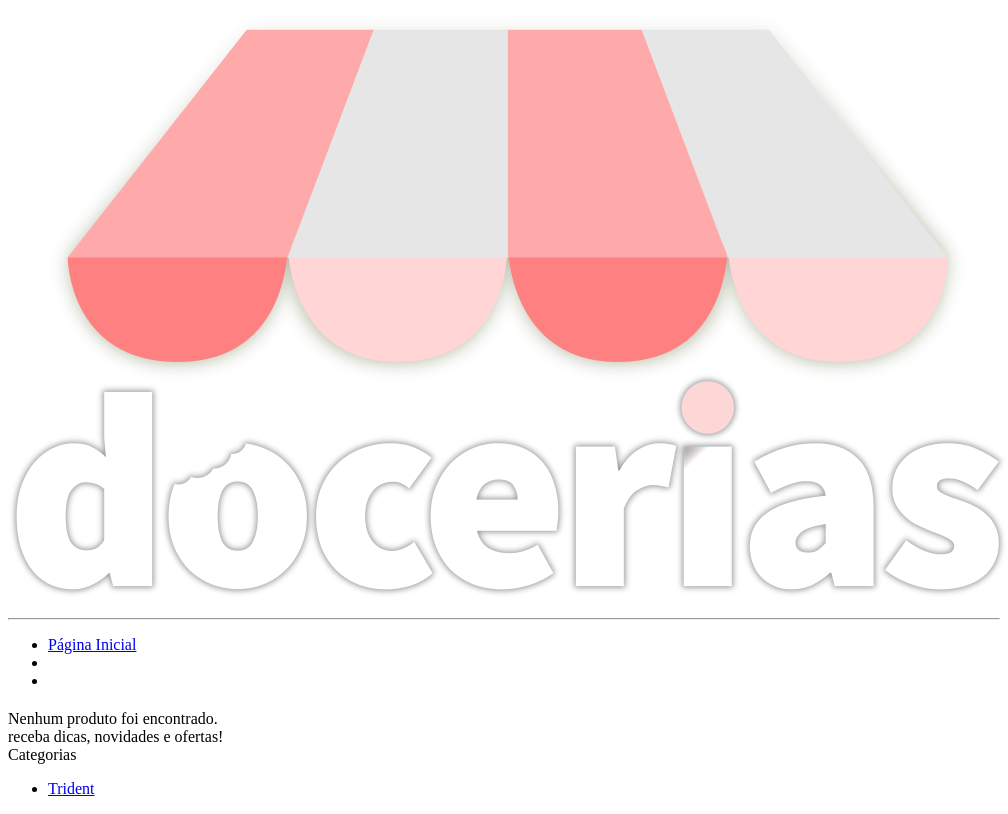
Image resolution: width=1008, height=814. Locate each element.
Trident (71, 788)
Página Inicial (92, 644)
